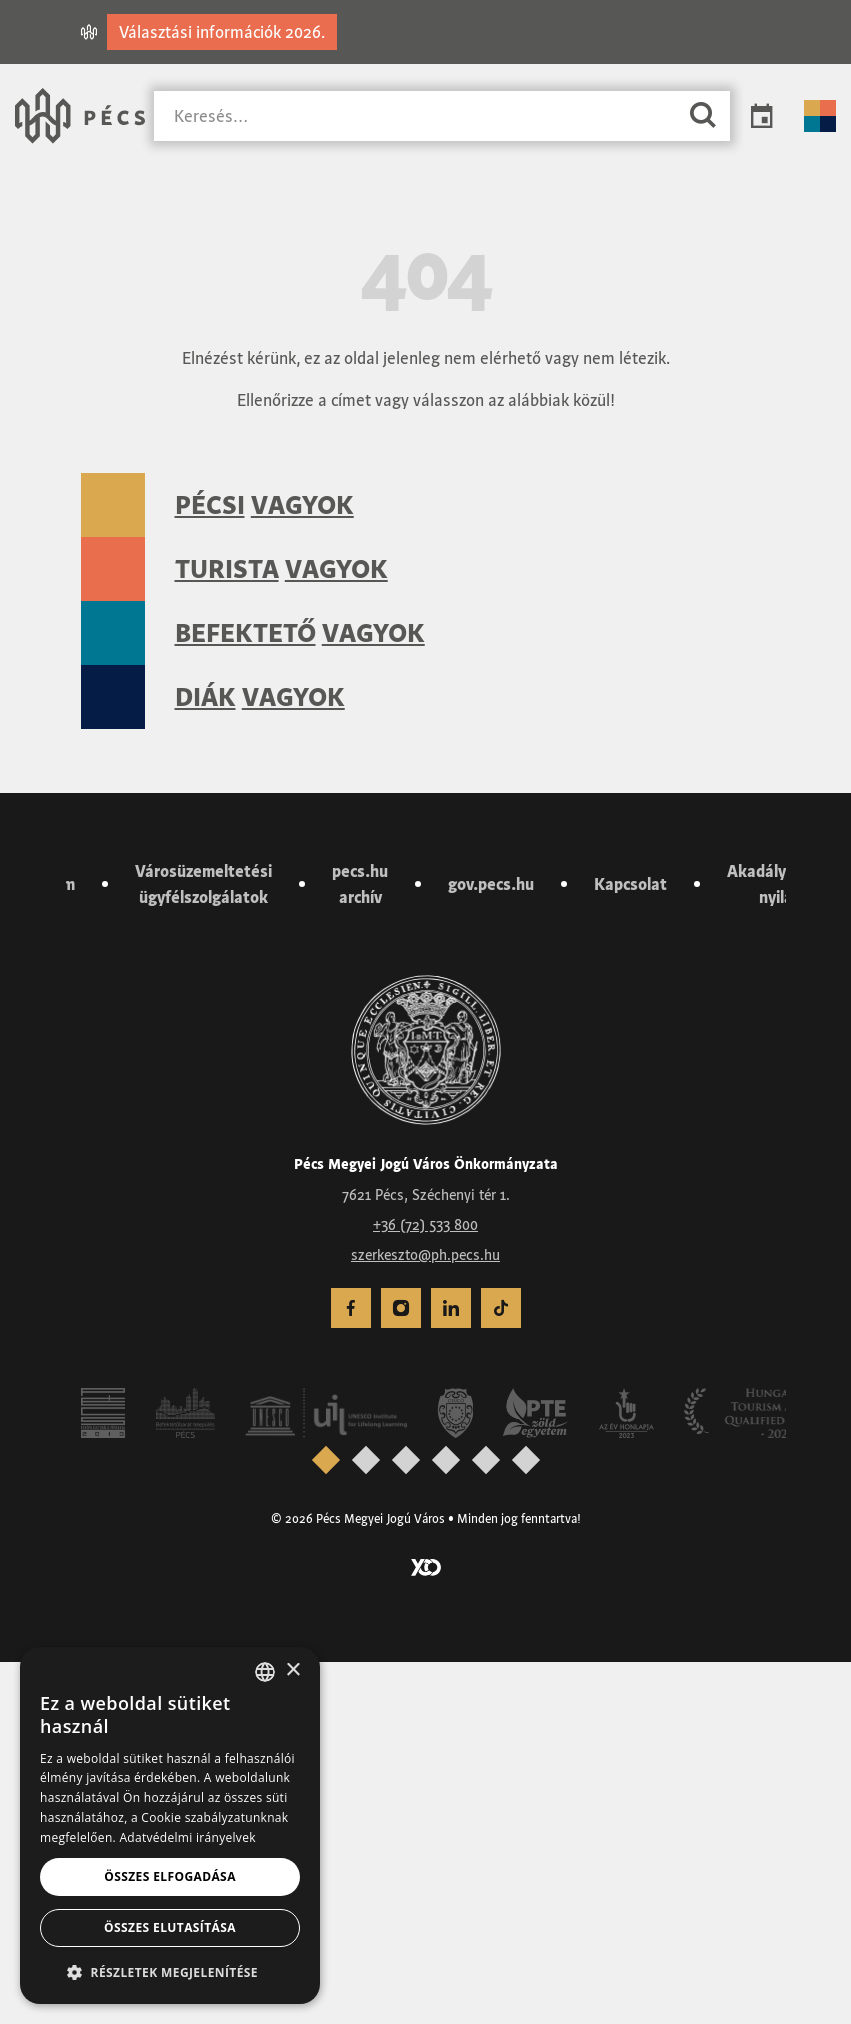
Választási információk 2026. (222, 32)
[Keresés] (415, 116)
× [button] (292, 1670)
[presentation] (325, 1821)
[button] (170, 1972)
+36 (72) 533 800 (425, 1586)
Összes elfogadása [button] (170, 1876)
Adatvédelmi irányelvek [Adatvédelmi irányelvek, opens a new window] (187, 1837)
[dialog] (170, 1825)
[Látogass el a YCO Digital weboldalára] (426, 1927)
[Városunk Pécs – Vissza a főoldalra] (80, 116)
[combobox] (265, 1672)
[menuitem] (351, 1670)
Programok (762, 116)
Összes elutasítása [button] (170, 1927)
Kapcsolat (630, 1246)
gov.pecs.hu (491, 1246)
